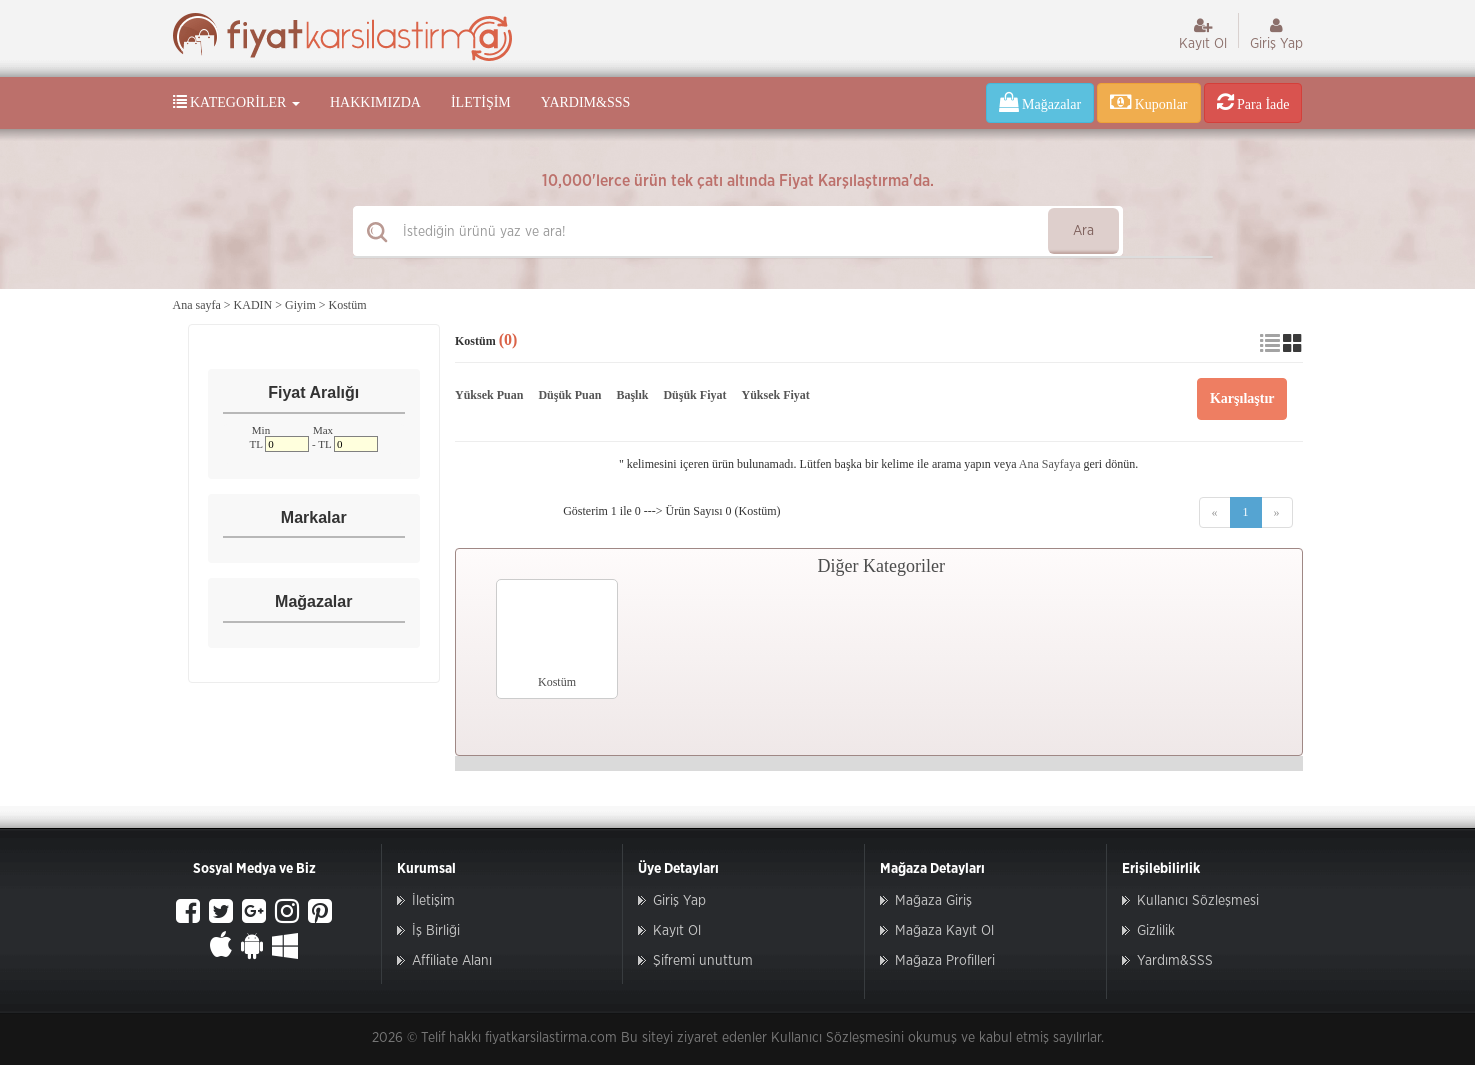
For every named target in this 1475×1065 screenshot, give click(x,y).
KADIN (253, 305)
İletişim (481, 102)
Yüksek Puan (489, 395)
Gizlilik (1156, 931)
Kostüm (348, 305)
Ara (1083, 231)
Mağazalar (1040, 102)
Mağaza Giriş (933, 901)
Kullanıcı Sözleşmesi (1198, 901)
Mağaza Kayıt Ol (944, 931)
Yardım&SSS (585, 102)
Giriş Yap (1276, 34)
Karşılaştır (1242, 398)
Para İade (1253, 102)
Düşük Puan (569, 395)
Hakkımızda (375, 102)
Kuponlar (1148, 102)
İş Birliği (436, 931)
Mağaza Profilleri (945, 961)
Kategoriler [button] (236, 102)
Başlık (632, 395)
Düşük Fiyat (694, 395)
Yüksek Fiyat (775, 395)
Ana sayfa (197, 305)
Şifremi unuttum (703, 961)
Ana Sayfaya (1050, 464)
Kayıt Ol (1203, 34)
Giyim (300, 305)
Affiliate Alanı (452, 961)
